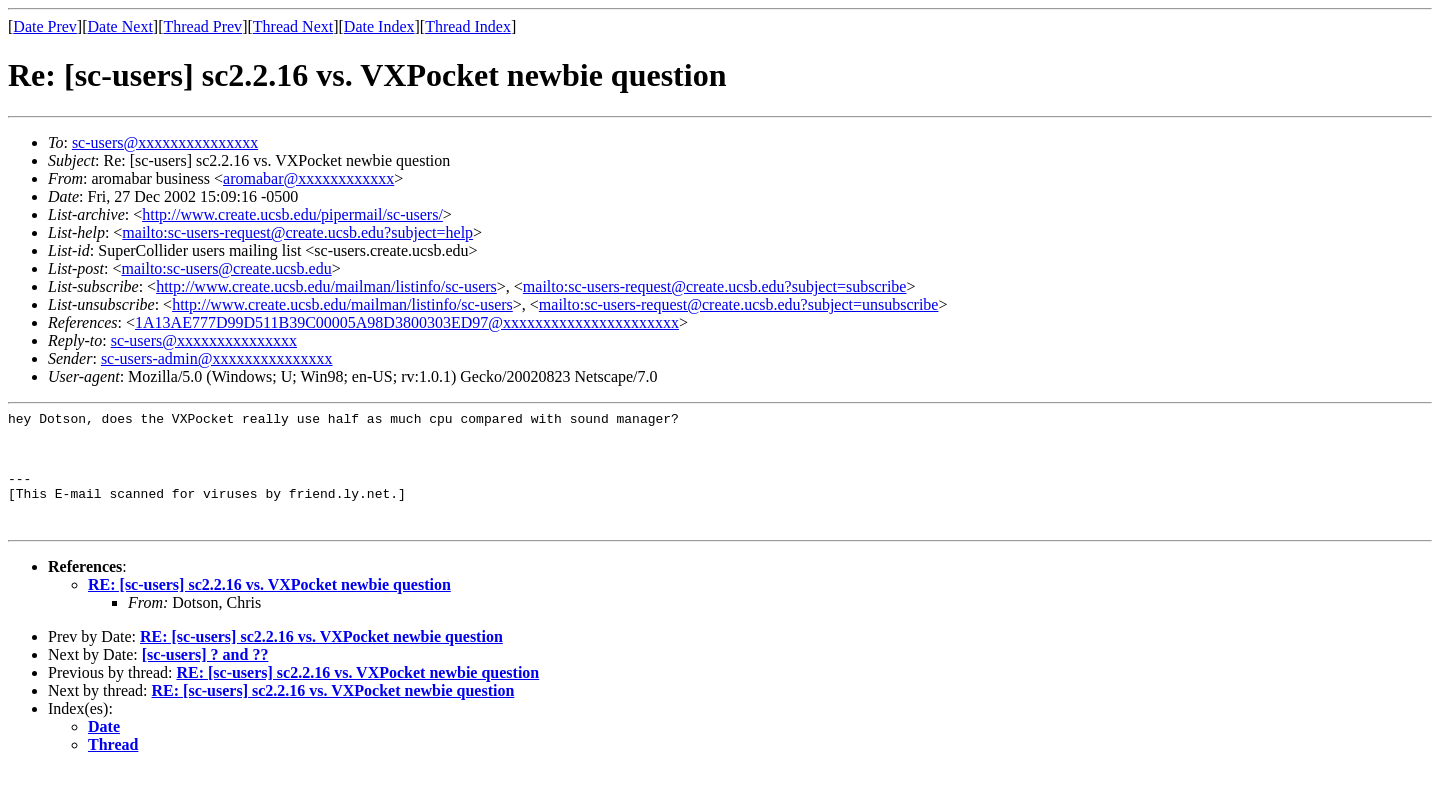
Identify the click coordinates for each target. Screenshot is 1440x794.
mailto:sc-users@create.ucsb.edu (226, 268)
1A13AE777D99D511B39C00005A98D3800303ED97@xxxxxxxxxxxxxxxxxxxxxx (407, 322)
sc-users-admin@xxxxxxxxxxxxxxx (217, 358)
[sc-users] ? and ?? (205, 678)
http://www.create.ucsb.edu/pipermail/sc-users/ (292, 214)
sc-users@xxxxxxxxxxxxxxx (165, 142)
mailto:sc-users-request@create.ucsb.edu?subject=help (297, 232)
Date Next (120, 26)
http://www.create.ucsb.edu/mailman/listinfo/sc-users (326, 286)
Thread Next (293, 26)
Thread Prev (202, 26)
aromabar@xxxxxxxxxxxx (308, 178)
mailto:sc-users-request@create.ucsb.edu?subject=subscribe (715, 286)
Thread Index (468, 26)
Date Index (379, 26)
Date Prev (45, 26)
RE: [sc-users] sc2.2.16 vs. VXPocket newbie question (269, 608)
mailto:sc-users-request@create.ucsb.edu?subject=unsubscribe (739, 304)
